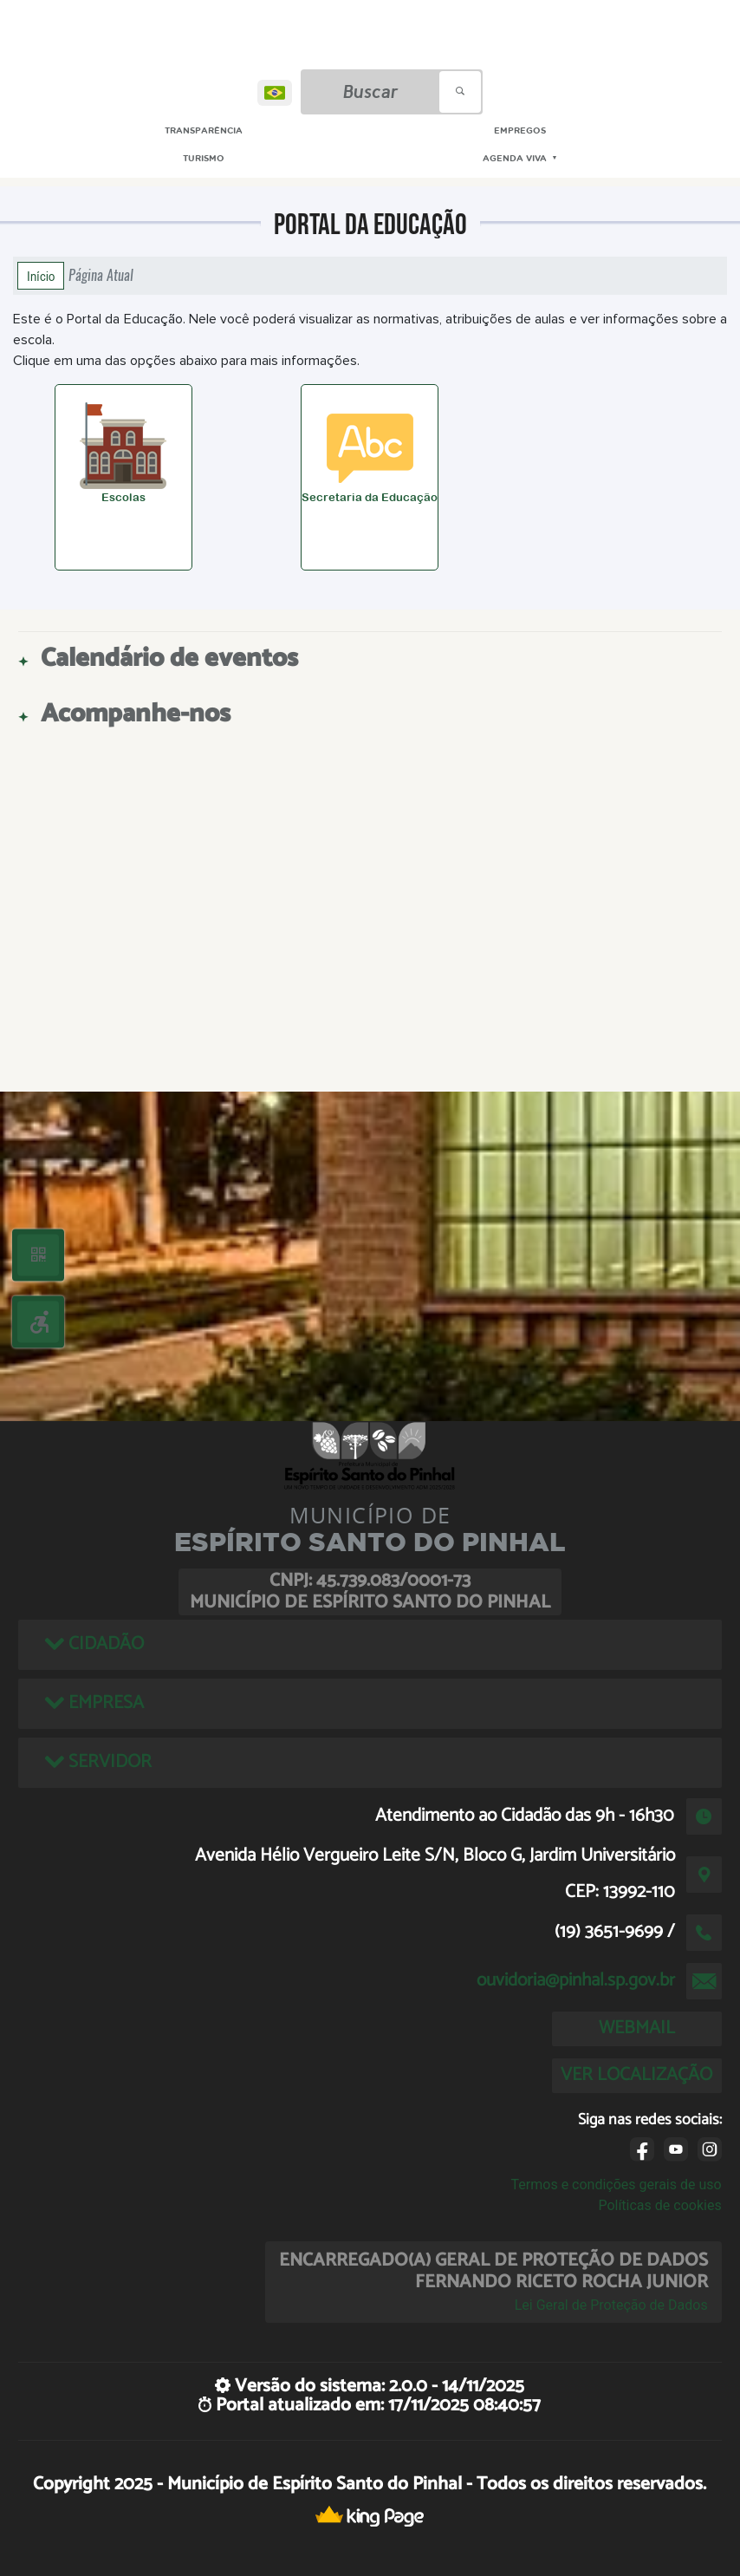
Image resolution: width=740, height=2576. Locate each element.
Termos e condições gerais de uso (616, 2184)
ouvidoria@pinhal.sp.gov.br (576, 1980)
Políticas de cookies (659, 2205)
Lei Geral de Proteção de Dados (611, 2305)
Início (41, 275)
